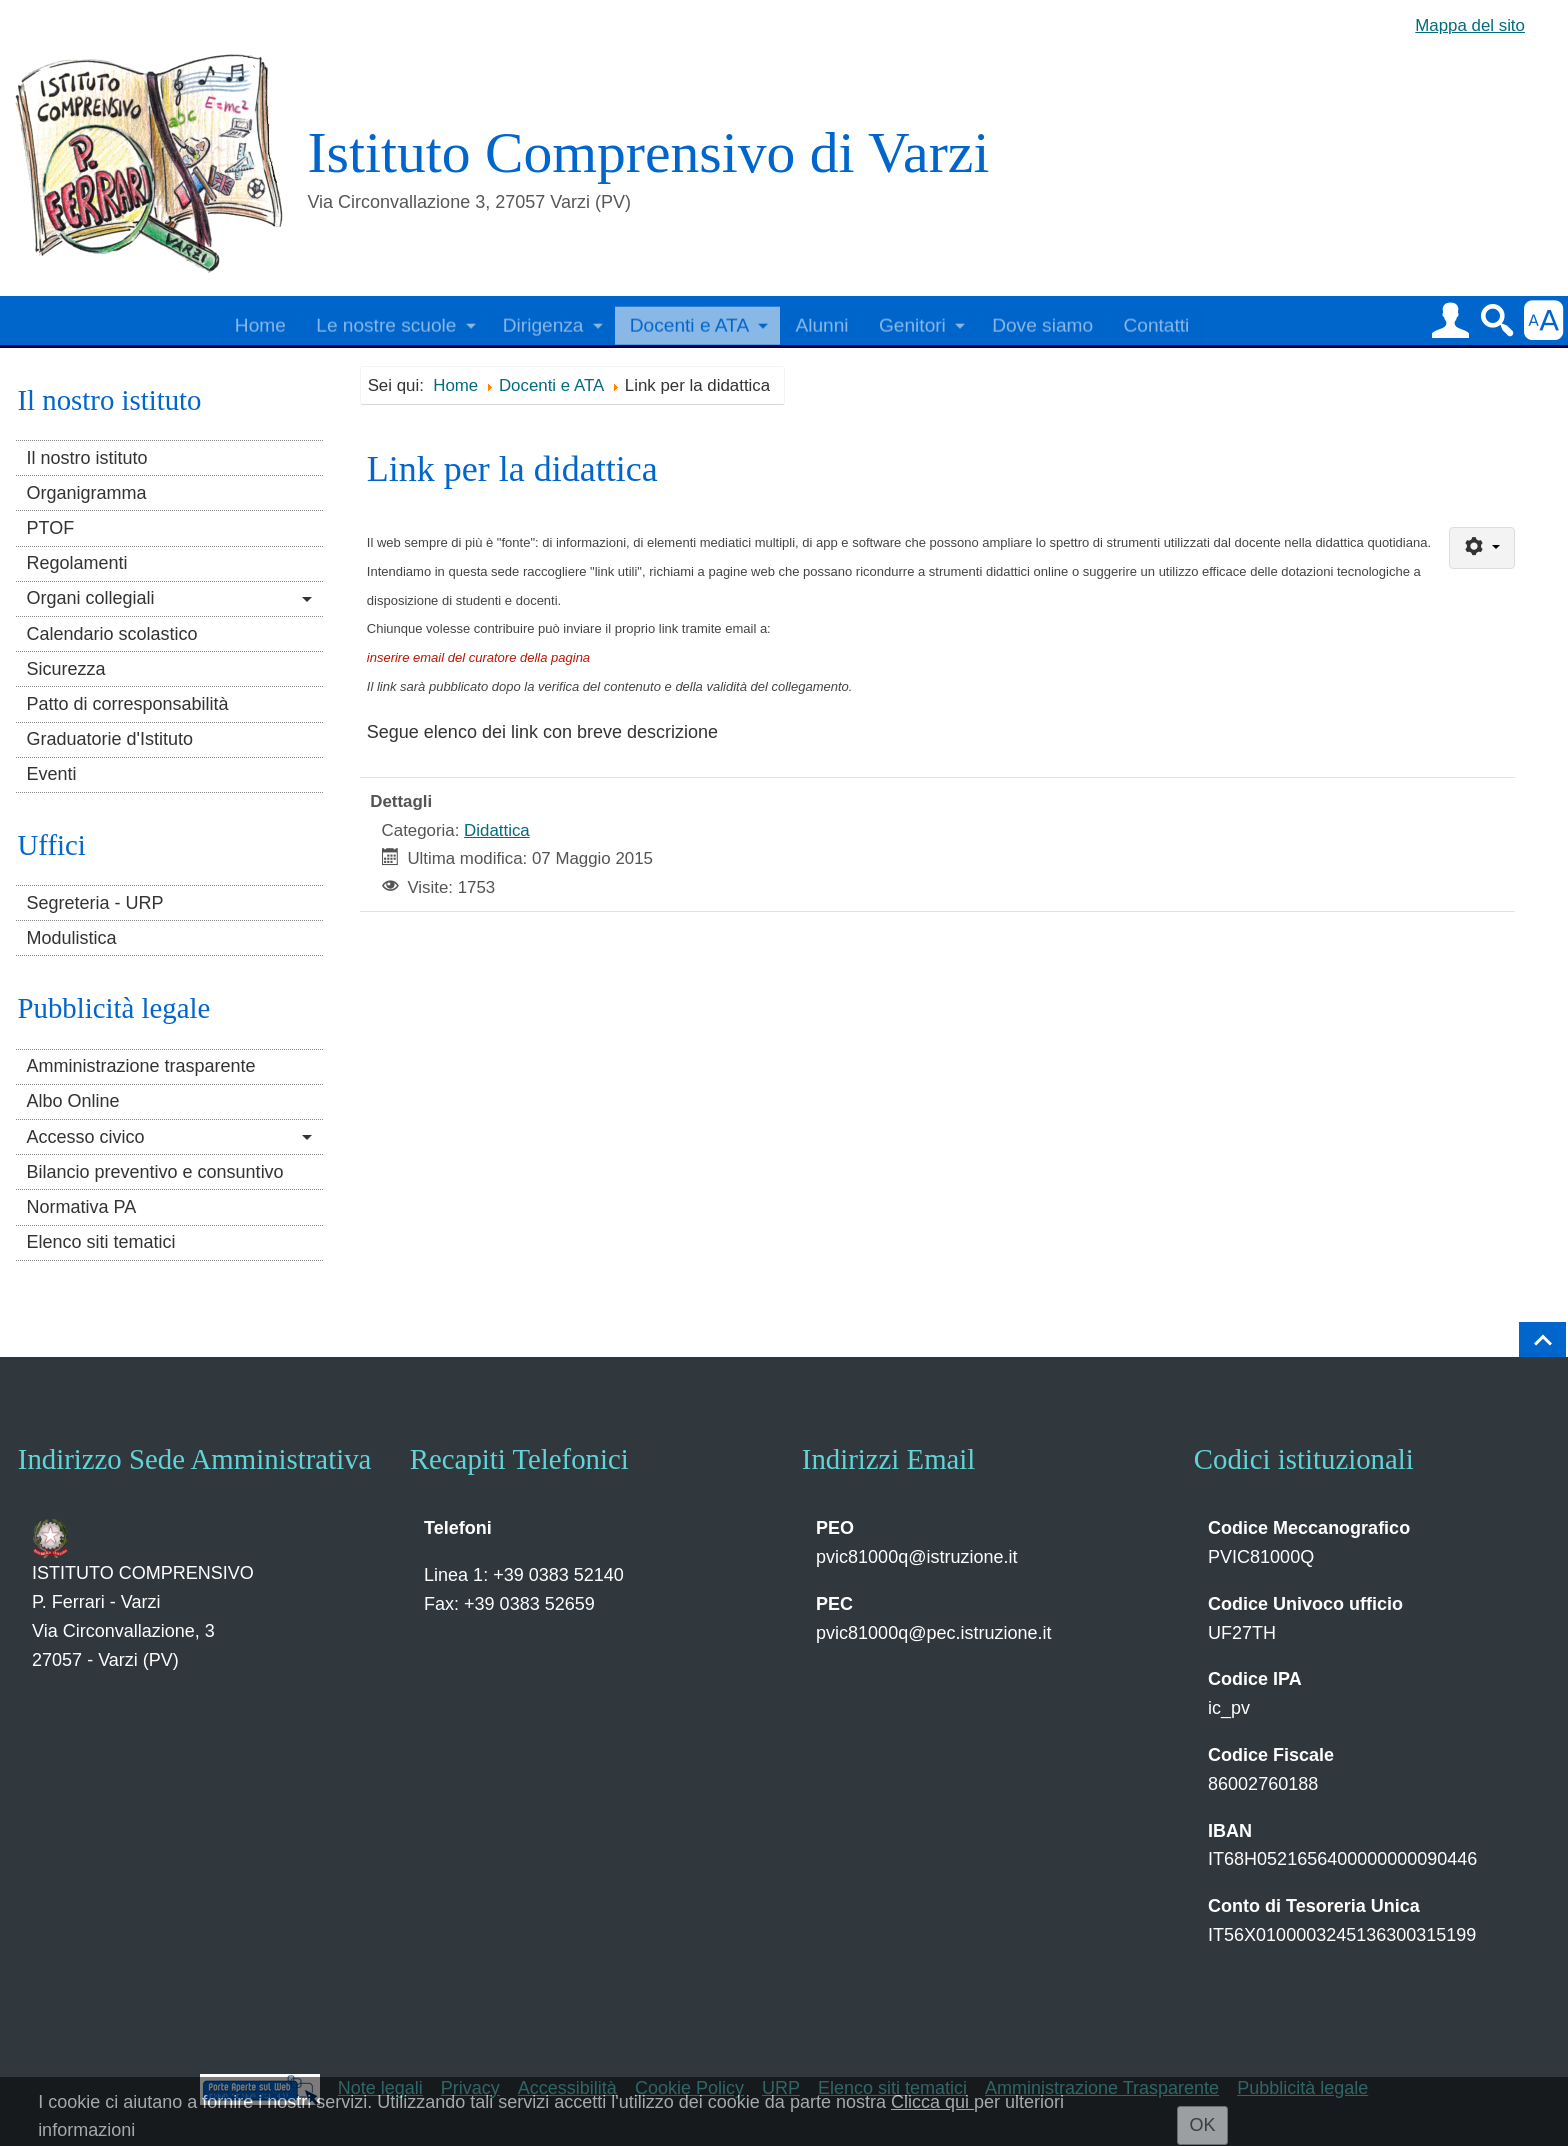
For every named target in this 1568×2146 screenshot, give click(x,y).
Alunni (821, 320)
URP (781, 2088)
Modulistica (71, 938)
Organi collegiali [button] (90, 598)
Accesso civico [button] (85, 1137)
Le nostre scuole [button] (386, 320)
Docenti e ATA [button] (689, 320)
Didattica (497, 830)
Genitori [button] (912, 320)
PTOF (50, 528)
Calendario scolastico (111, 634)
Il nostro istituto (86, 458)
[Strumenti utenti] (1482, 548)
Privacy (470, 2088)
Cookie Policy (689, 2088)
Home (260, 320)
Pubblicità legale (1302, 2088)
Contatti (1156, 320)
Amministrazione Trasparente (1102, 2088)
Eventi (51, 774)
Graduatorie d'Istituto (109, 739)
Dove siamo (1042, 320)
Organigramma (86, 493)
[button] (1450, 320)
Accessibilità (567, 2088)
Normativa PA (81, 1207)
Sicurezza (65, 669)
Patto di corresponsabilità (127, 704)
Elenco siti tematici (100, 1242)
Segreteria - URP (94, 903)
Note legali (380, 2088)
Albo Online (72, 1101)
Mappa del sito (1470, 25)
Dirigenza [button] (543, 320)
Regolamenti (76, 563)
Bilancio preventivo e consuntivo (154, 1172)
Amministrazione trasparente (140, 1066)
